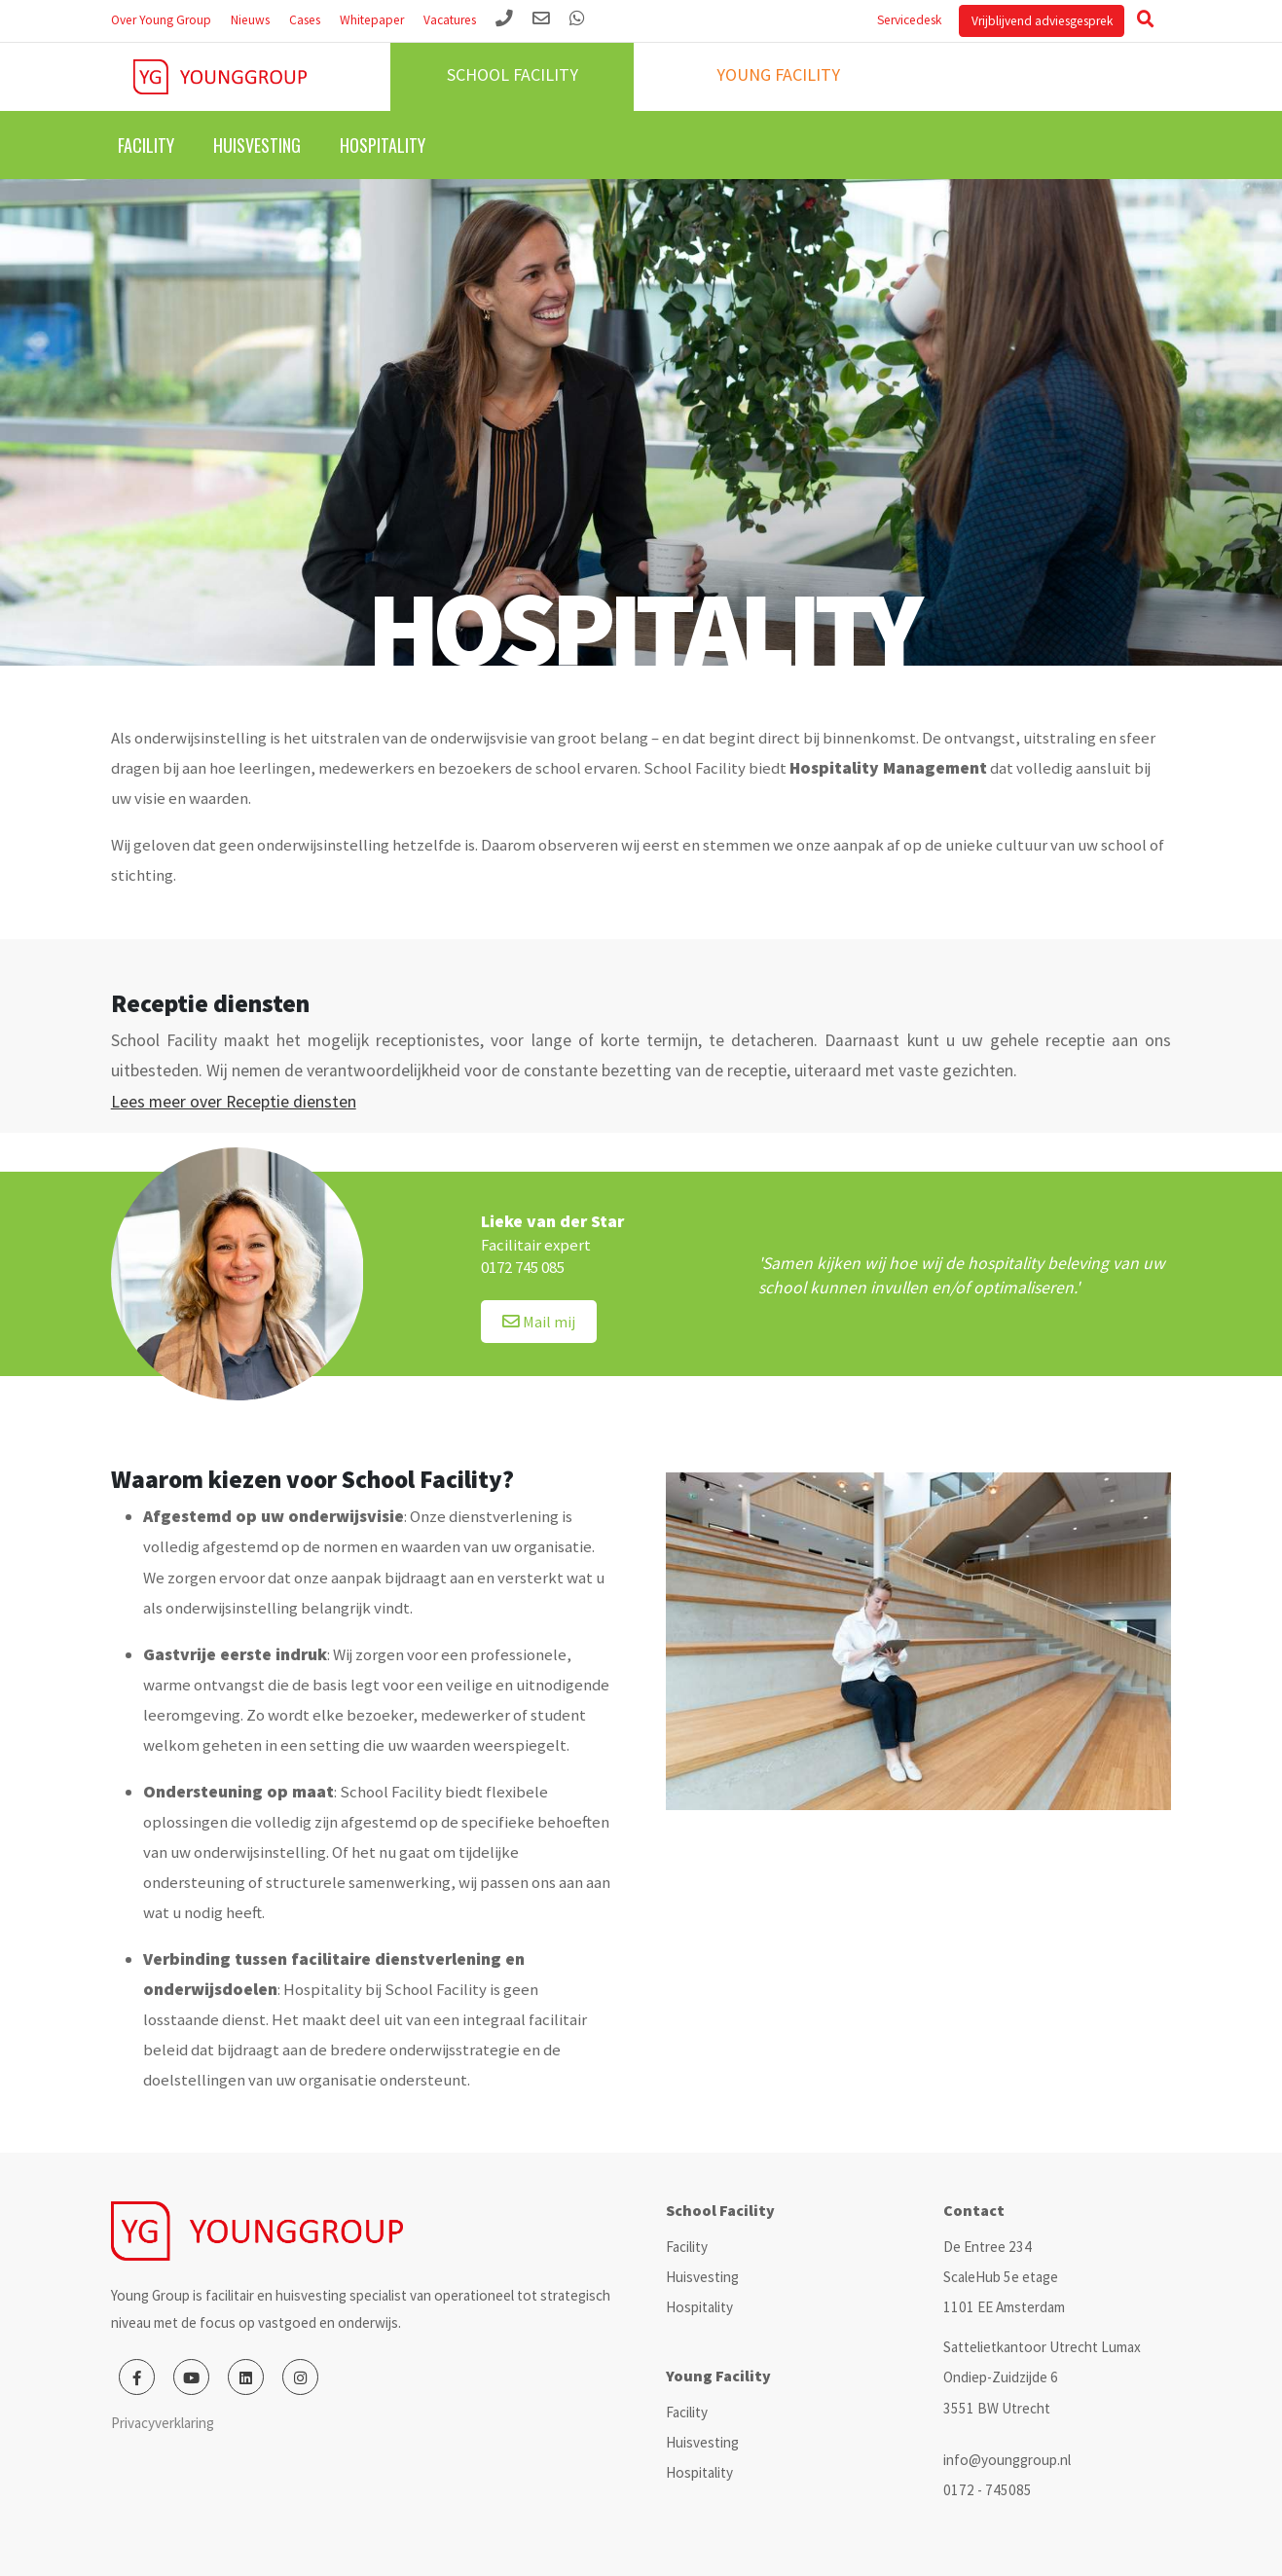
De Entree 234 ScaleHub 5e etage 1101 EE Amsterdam (1004, 2276)
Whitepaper (372, 20)
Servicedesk (909, 20)
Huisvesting (257, 145)
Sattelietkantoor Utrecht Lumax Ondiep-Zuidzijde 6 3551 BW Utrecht (1042, 2377)
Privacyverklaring (162, 2422)
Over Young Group (161, 20)
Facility (146, 145)
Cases (304, 20)
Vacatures (449, 20)
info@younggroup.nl (1007, 2459)
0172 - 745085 (987, 2490)
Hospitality (382, 145)
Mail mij (538, 1321)
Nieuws (250, 20)
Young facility (778, 74)
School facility (512, 74)
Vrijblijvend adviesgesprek (1042, 21)
